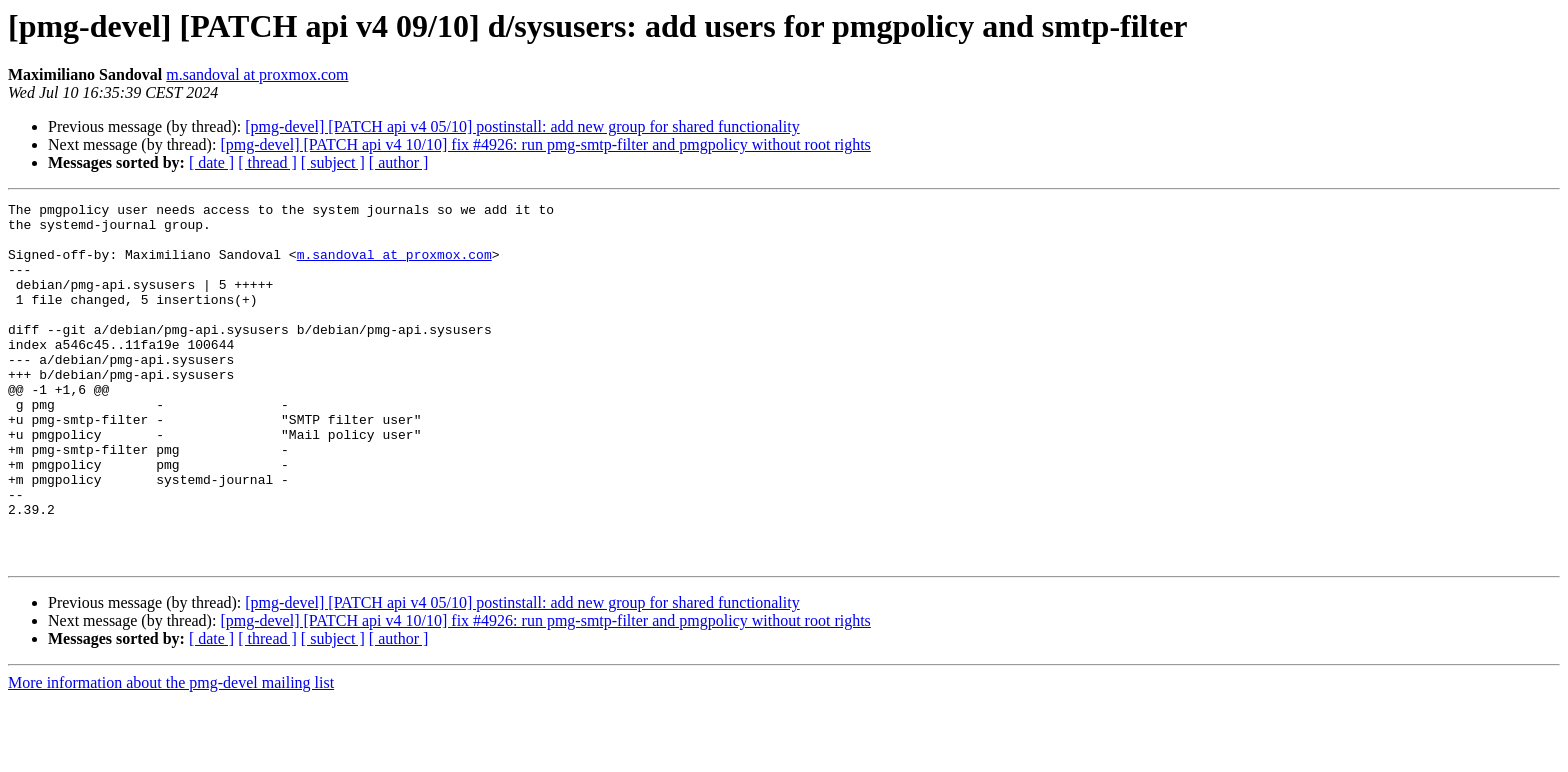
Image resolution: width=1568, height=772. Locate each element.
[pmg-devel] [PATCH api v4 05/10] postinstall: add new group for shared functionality (522, 126)
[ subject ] (333, 162)
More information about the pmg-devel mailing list (171, 754)
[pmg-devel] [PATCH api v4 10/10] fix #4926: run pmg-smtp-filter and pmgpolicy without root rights (545, 144)
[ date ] (211, 162)
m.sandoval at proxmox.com (257, 74)
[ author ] (399, 162)
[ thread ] (267, 162)
